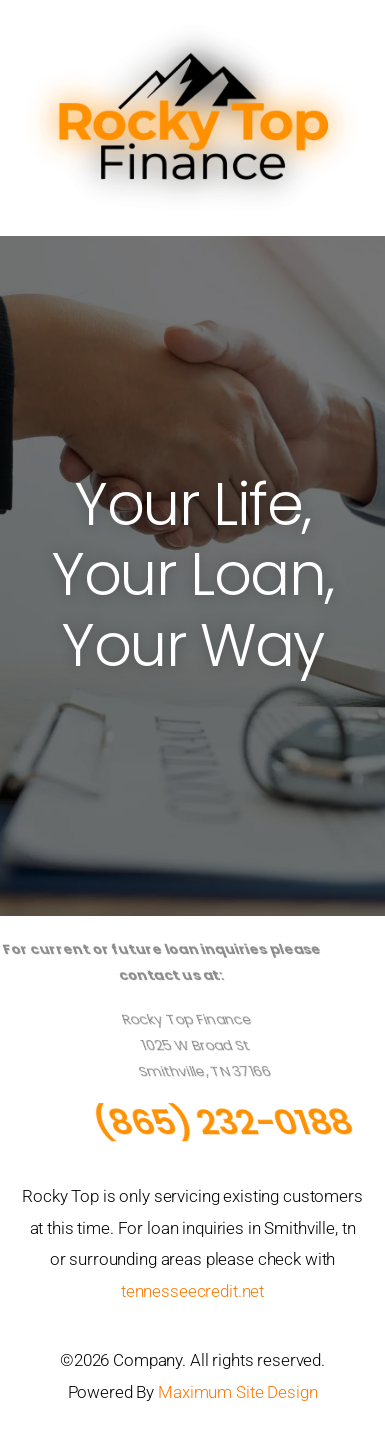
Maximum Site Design (237, 1392)
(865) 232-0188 (232, 1122)
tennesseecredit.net (192, 1291)
